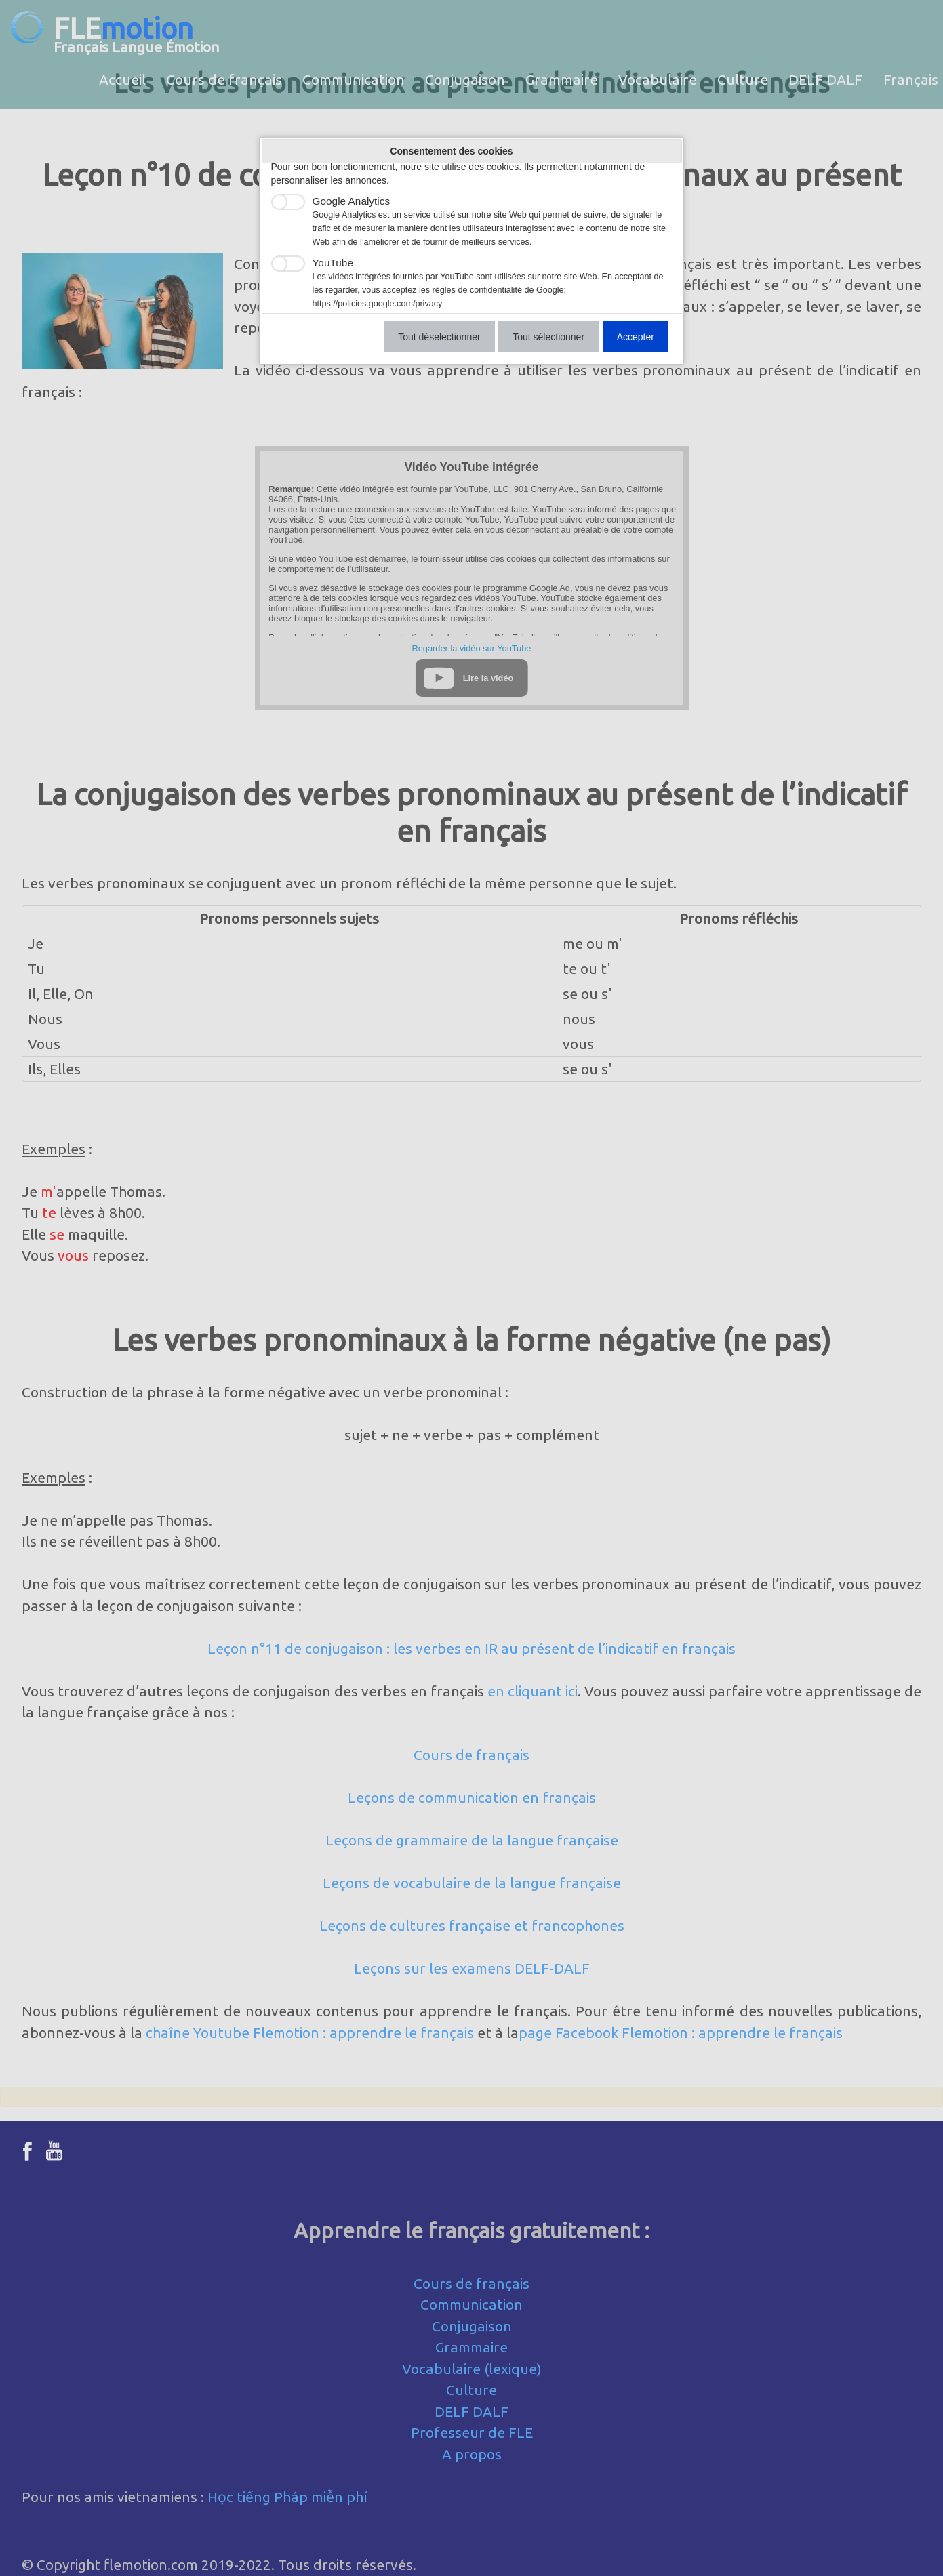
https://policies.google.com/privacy (378, 303)
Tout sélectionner (548, 336)
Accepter (635, 336)
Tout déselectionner (439, 336)
